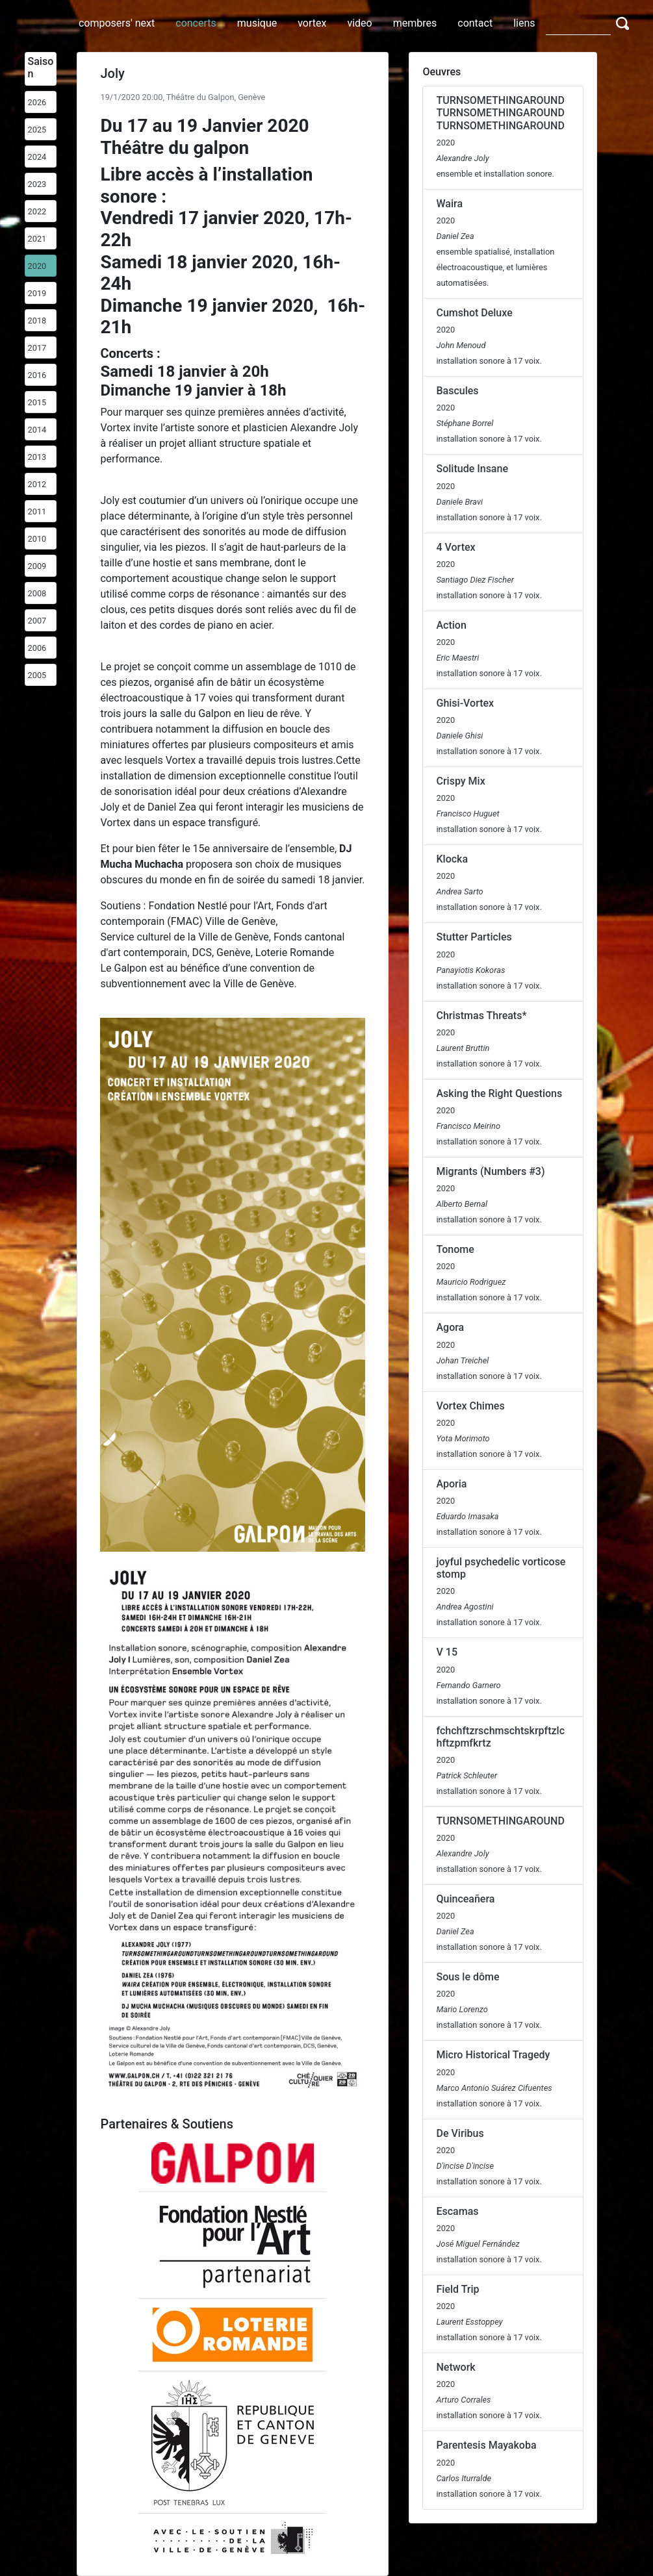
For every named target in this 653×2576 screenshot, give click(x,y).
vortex (312, 23)
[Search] (578, 22)
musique (257, 23)
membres (415, 23)
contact (475, 23)
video (359, 23)
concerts (195, 23)
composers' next (117, 23)
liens (524, 23)
